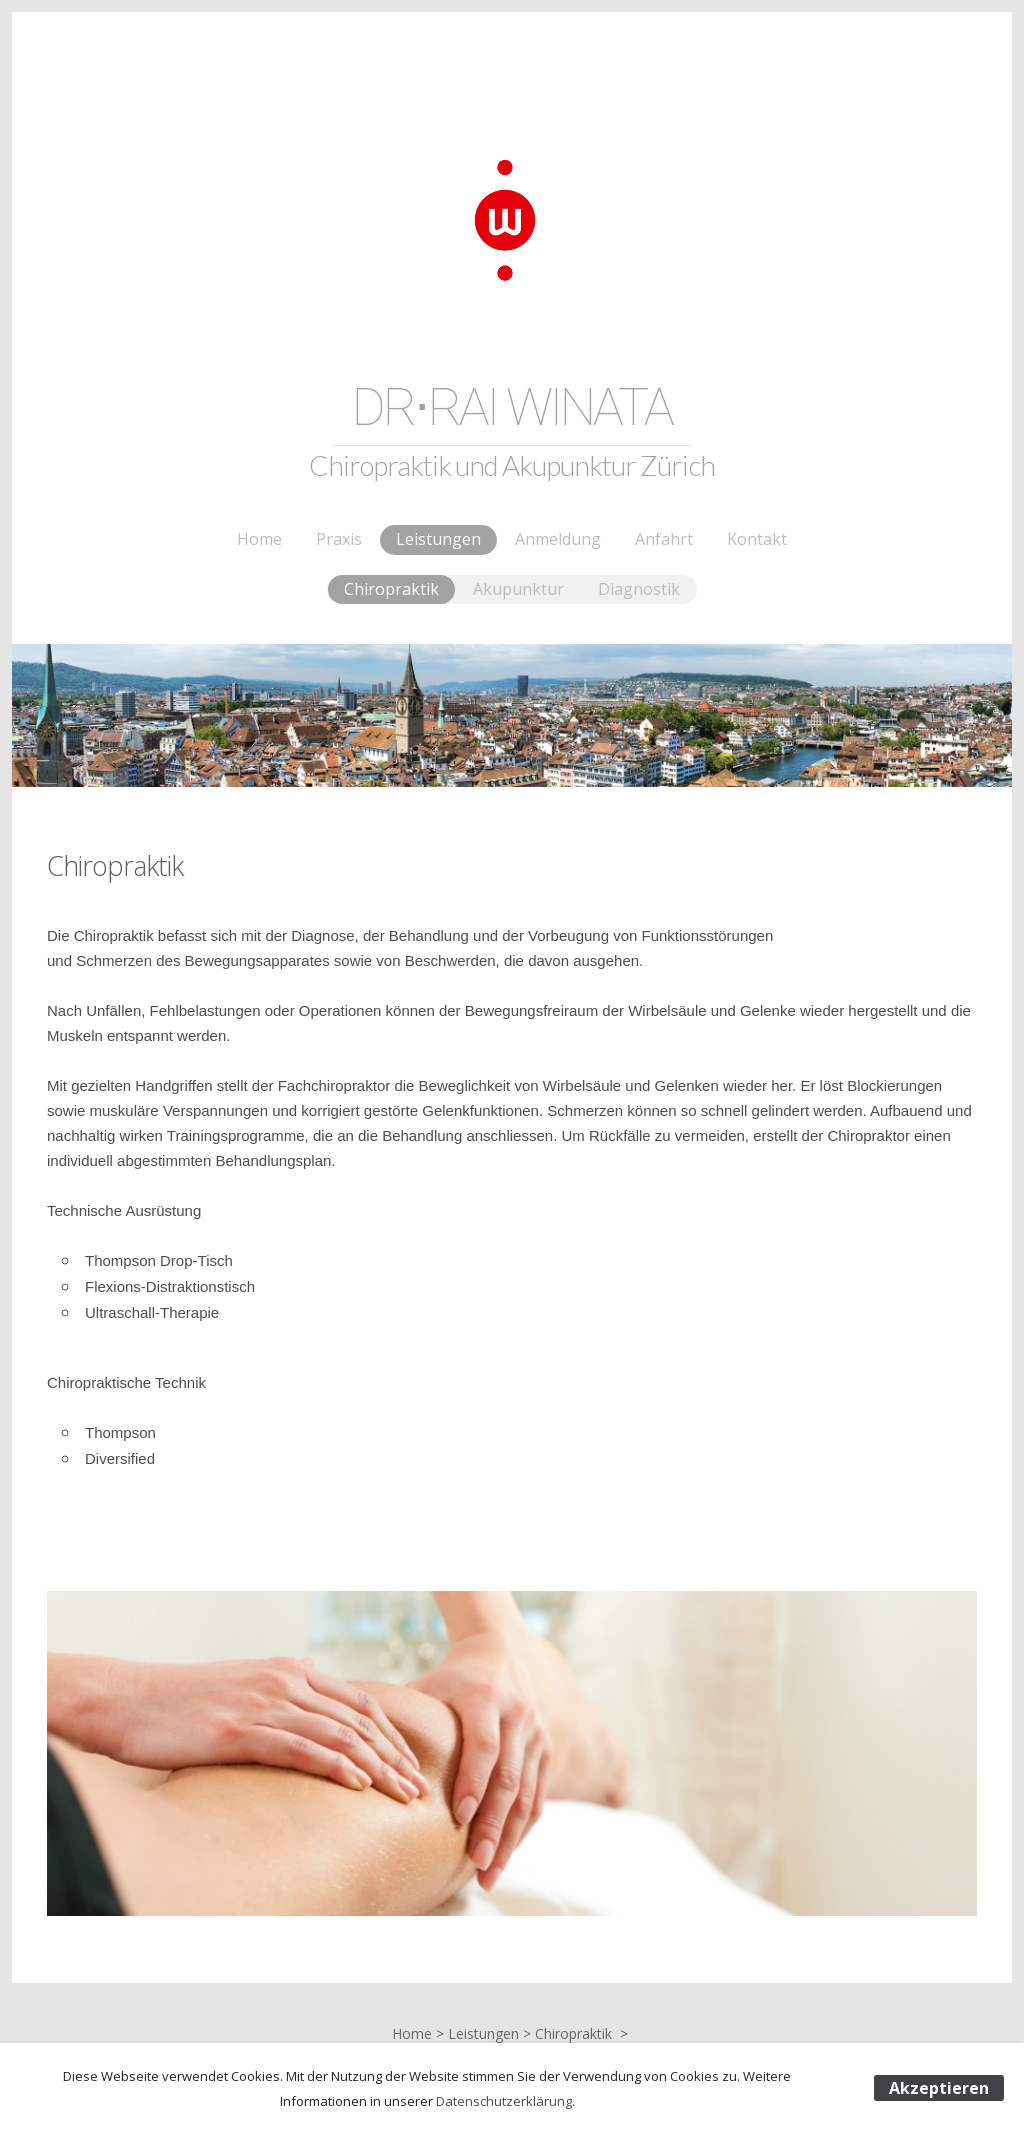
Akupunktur (518, 589)
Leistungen (438, 539)
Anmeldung (558, 539)
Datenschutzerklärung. (505, 2101)
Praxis (339, 539)
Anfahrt (664, 539)
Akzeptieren (939, 2088)
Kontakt (757, 539)
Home (259, 539)
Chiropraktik (391, 589)
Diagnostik (639, 589)
